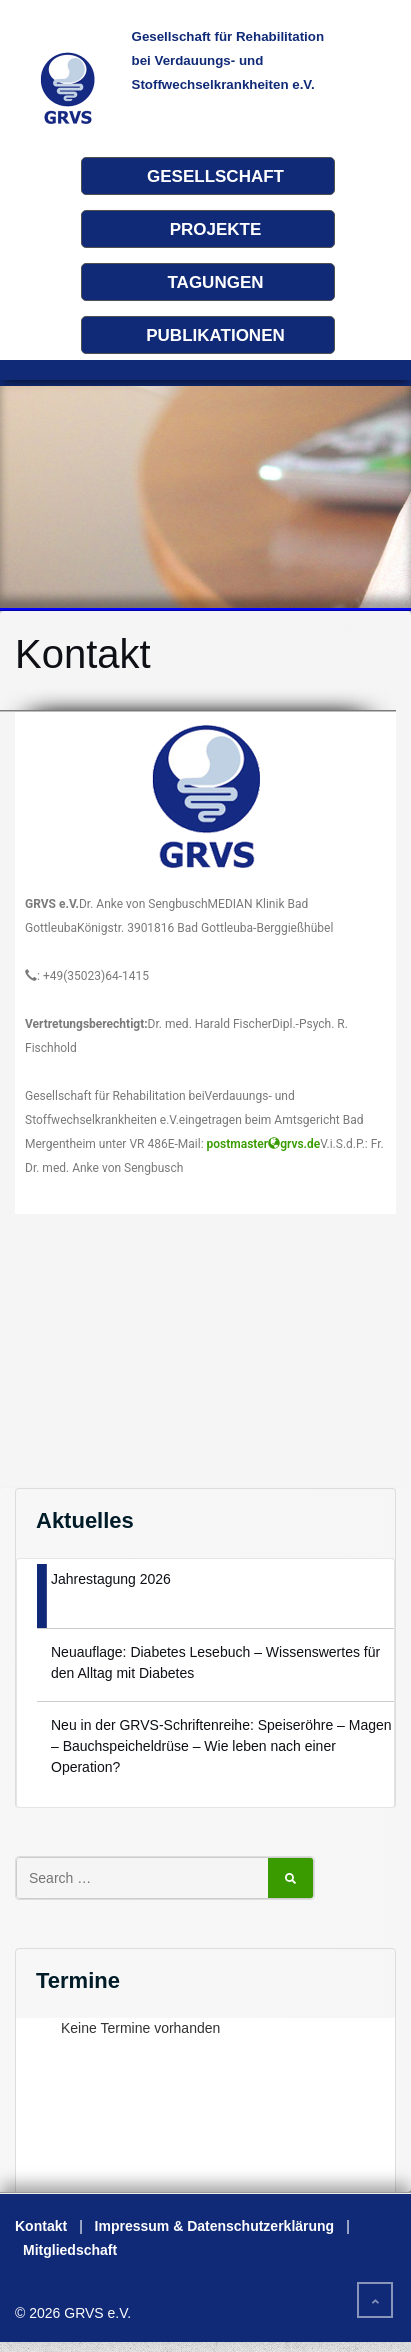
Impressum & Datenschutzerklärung (215, 2226)
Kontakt (41, 2226)
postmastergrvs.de (264, 1144)
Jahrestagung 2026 (111, 1579)
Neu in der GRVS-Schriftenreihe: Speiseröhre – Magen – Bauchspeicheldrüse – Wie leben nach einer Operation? (221, 1746)
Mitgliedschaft (70, 2250)
